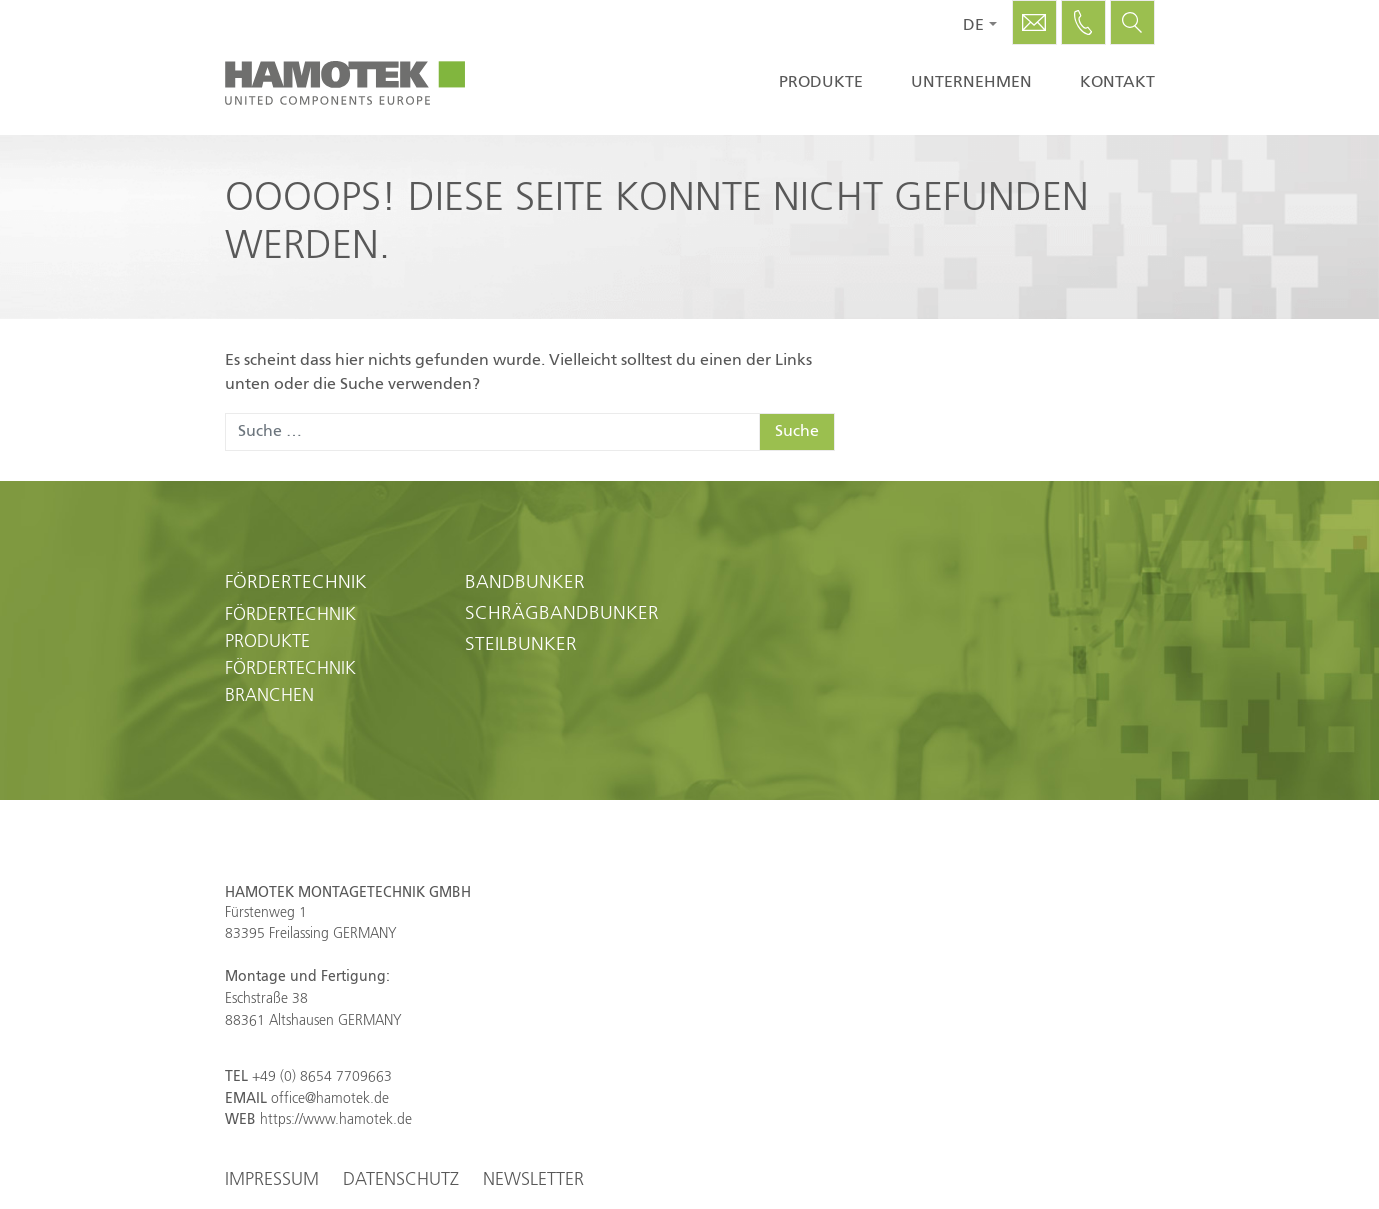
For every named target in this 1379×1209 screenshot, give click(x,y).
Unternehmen (971, 83)
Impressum (272, 1180)
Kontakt (1117, 83)
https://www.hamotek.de (336, 1120)
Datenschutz (401, 1180)
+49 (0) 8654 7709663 (322, 1077)
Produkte (821, 83)
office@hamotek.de (330, 1099)
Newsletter (533, 1180)
